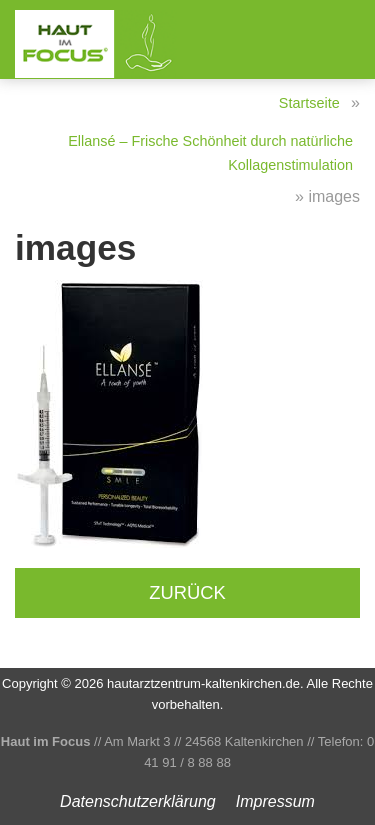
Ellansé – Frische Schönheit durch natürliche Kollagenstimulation (210, 153)
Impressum (275, 801)
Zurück (187, 592)
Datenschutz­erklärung (138, 801)
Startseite (309, 103)
